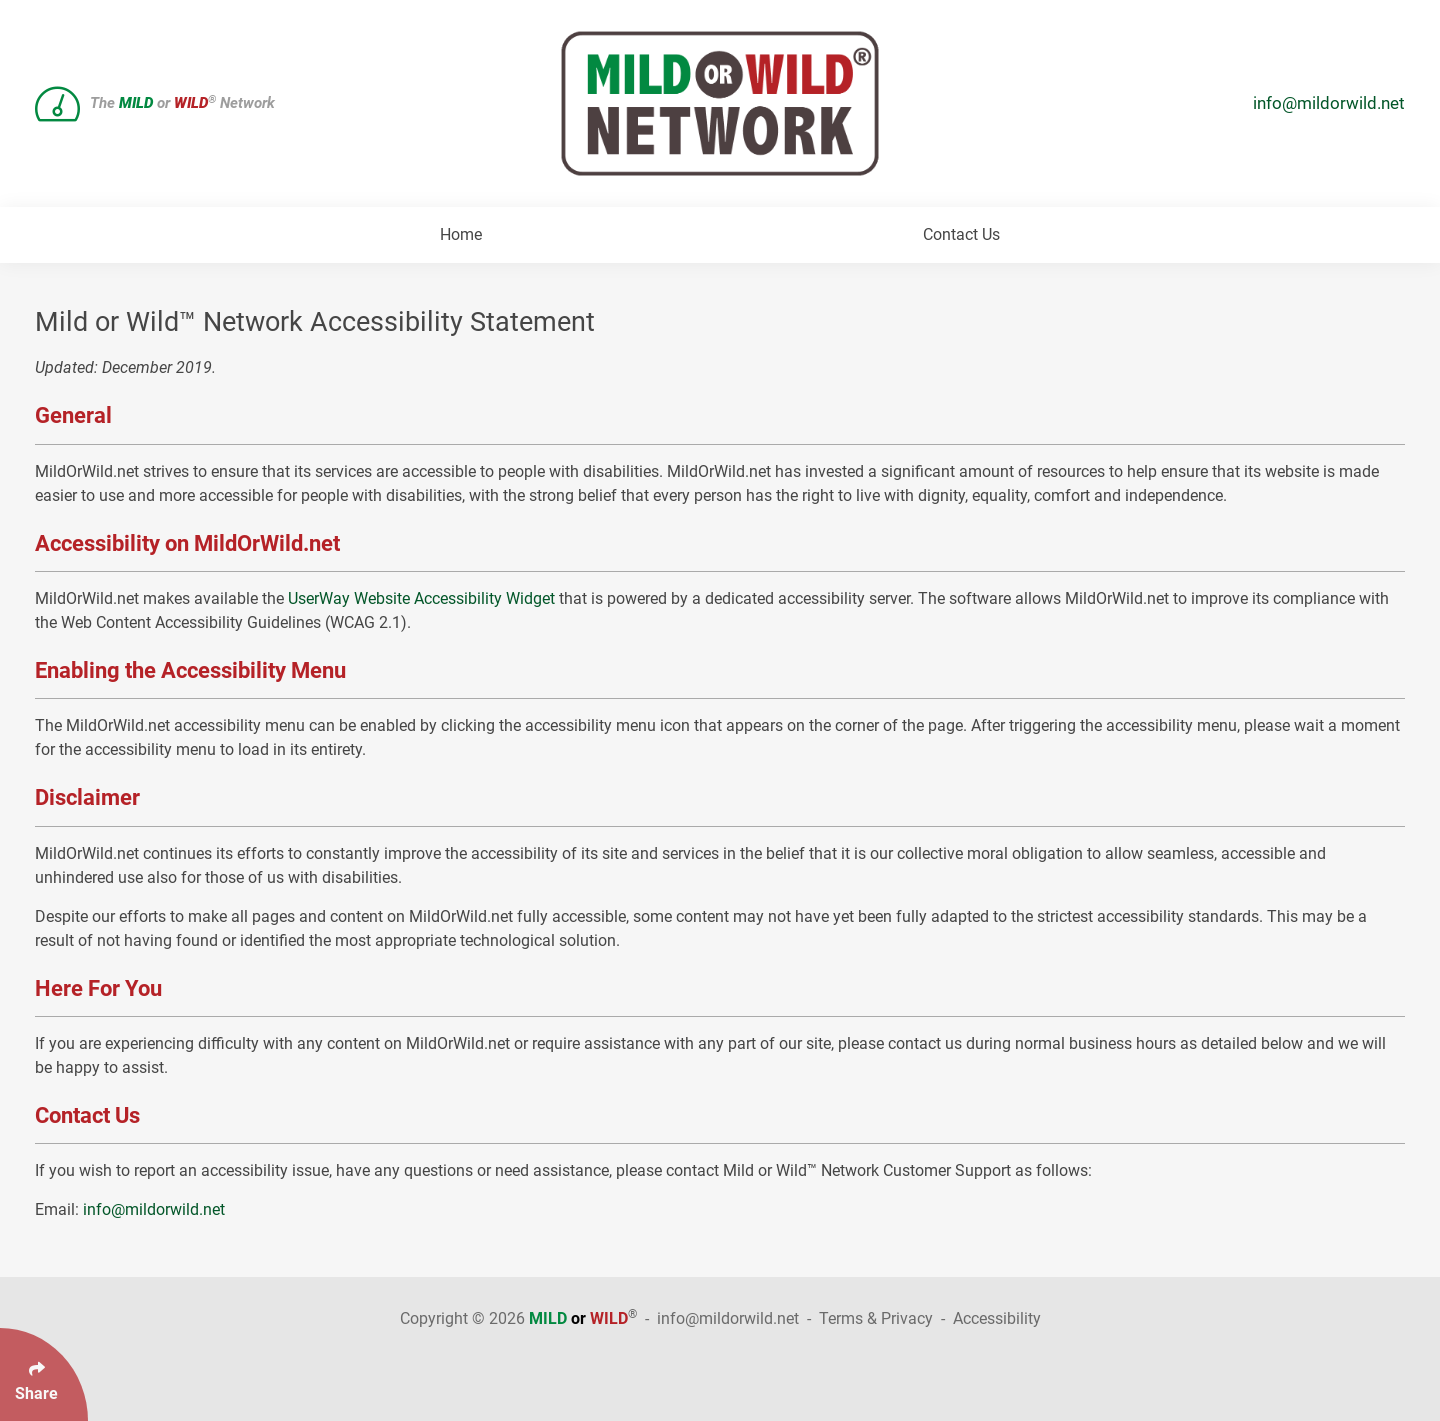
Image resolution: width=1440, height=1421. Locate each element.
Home (461, 234)
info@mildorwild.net (1329, 103)
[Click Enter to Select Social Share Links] (44, 1374)
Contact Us (961, 234)
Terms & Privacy (876, 1318)
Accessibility (997, 1318)
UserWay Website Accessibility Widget (421, 598)
